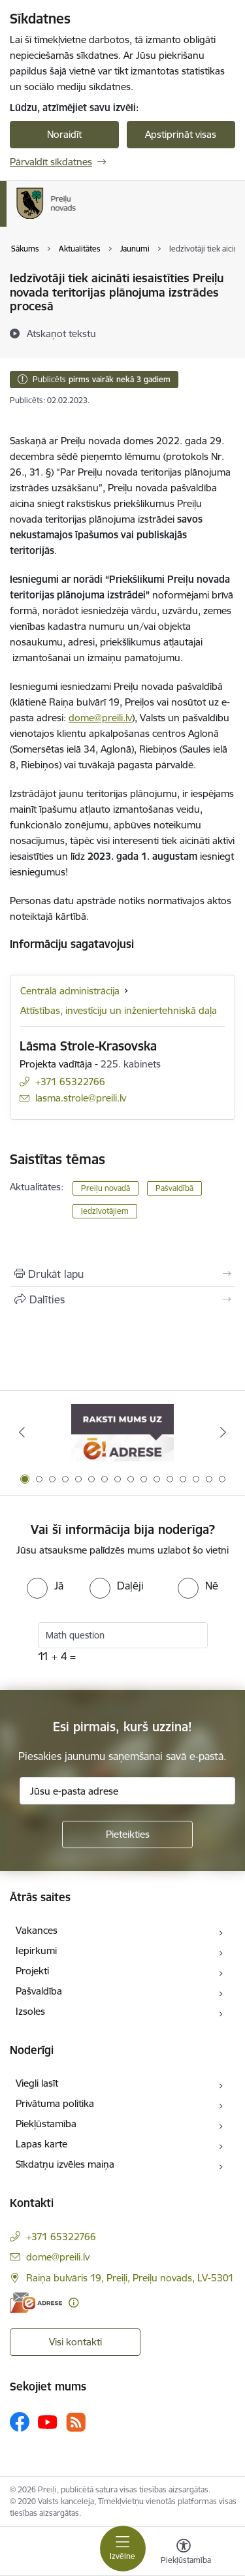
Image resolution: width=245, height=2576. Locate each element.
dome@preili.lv (100, 717)
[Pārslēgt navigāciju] (123, 2548)
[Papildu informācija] (73, 2302)
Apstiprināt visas (180, 134)
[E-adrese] (36, 2302)
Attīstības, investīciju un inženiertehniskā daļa (118, 1010)
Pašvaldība (39, 1991)
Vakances (36, 1930)
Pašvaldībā (174, 1188)
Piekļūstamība (46, 2123)
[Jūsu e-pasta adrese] (127, 1790)
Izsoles (30, 2011)
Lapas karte (41, 2144)
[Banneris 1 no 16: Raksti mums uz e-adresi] (122, 1432)
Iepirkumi (36, 1950)
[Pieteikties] (127, 1834)
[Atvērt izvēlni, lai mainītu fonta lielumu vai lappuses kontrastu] (183, 2553)
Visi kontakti (75, 2342)
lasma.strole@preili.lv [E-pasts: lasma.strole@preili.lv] (80, 1098)
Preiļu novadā (105, 1188)
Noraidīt (64, 134)
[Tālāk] (223, 1432)
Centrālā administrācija (70, 991)
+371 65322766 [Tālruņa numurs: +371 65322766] (70, 1081)
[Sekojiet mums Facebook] (19, 2422)
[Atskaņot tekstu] (61, 333)
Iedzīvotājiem (105, 1211)
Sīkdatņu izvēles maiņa (65, 2164)
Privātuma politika (55, 2103)
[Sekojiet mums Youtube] (47, 2421)
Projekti (32, 1971)
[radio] (45, 1585)
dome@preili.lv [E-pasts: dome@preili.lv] (58, 2257)
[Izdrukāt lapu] (122, 1274)
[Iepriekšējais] (21, 1432)
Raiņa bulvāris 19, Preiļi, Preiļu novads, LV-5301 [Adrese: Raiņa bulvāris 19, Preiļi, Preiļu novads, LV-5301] (130, 2278)
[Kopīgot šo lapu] (122, 1299)
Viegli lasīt (37, 2083)
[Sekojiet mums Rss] (76, 2422)
